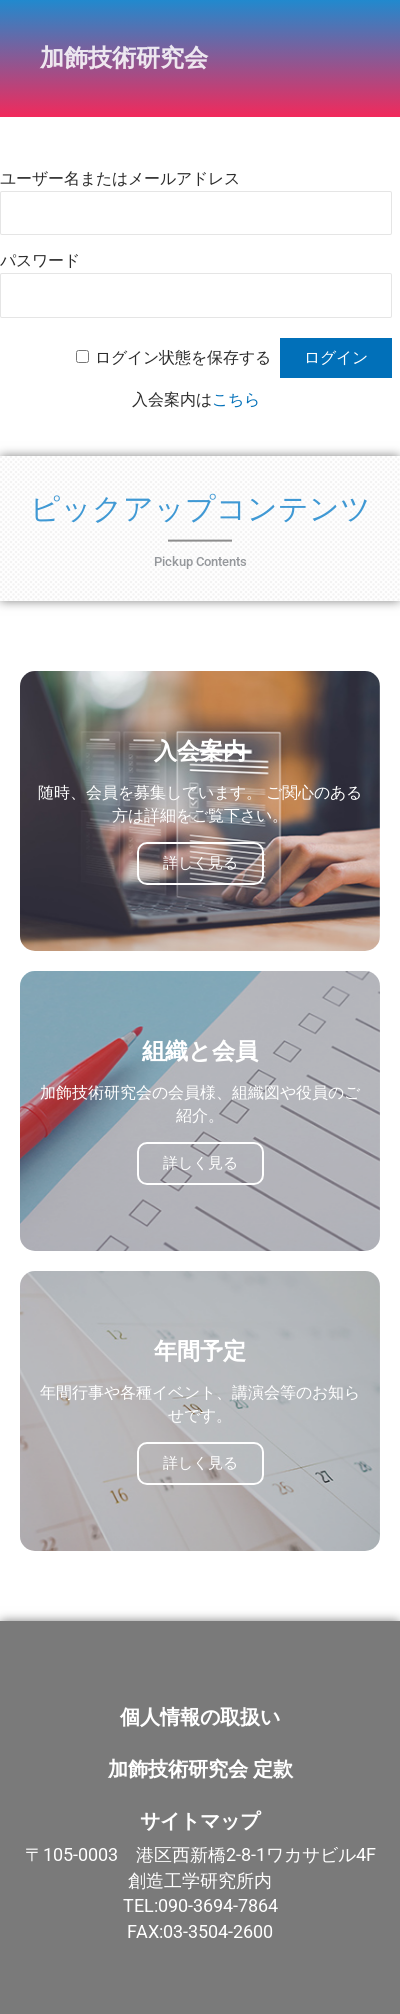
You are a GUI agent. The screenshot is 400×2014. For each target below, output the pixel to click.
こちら (236, 399)
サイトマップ (200, 1821)
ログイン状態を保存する (183, 357)
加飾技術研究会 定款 (200, 1769)
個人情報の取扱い (200, 1717)
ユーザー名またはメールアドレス (120, 178)
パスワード (40, 260)
